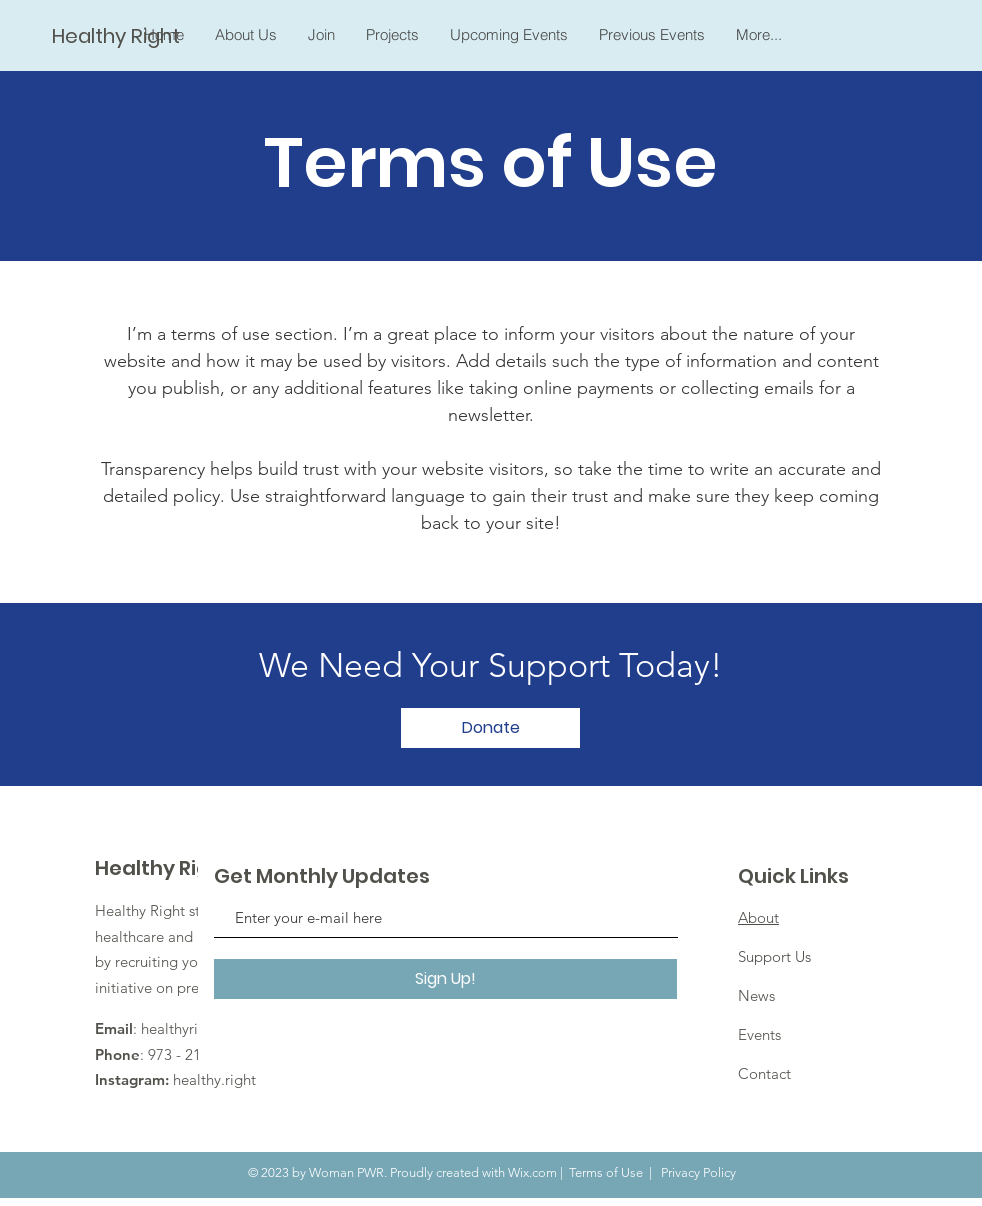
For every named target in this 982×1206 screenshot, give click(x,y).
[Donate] (490, 728)
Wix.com (532, 1172)
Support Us (774, 956)
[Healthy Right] (118, 35)
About (758, 917)
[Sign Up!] (445, 979)
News (756, 995)
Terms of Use (606, 1172)
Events (759, 1034)
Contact (764, 1073)
